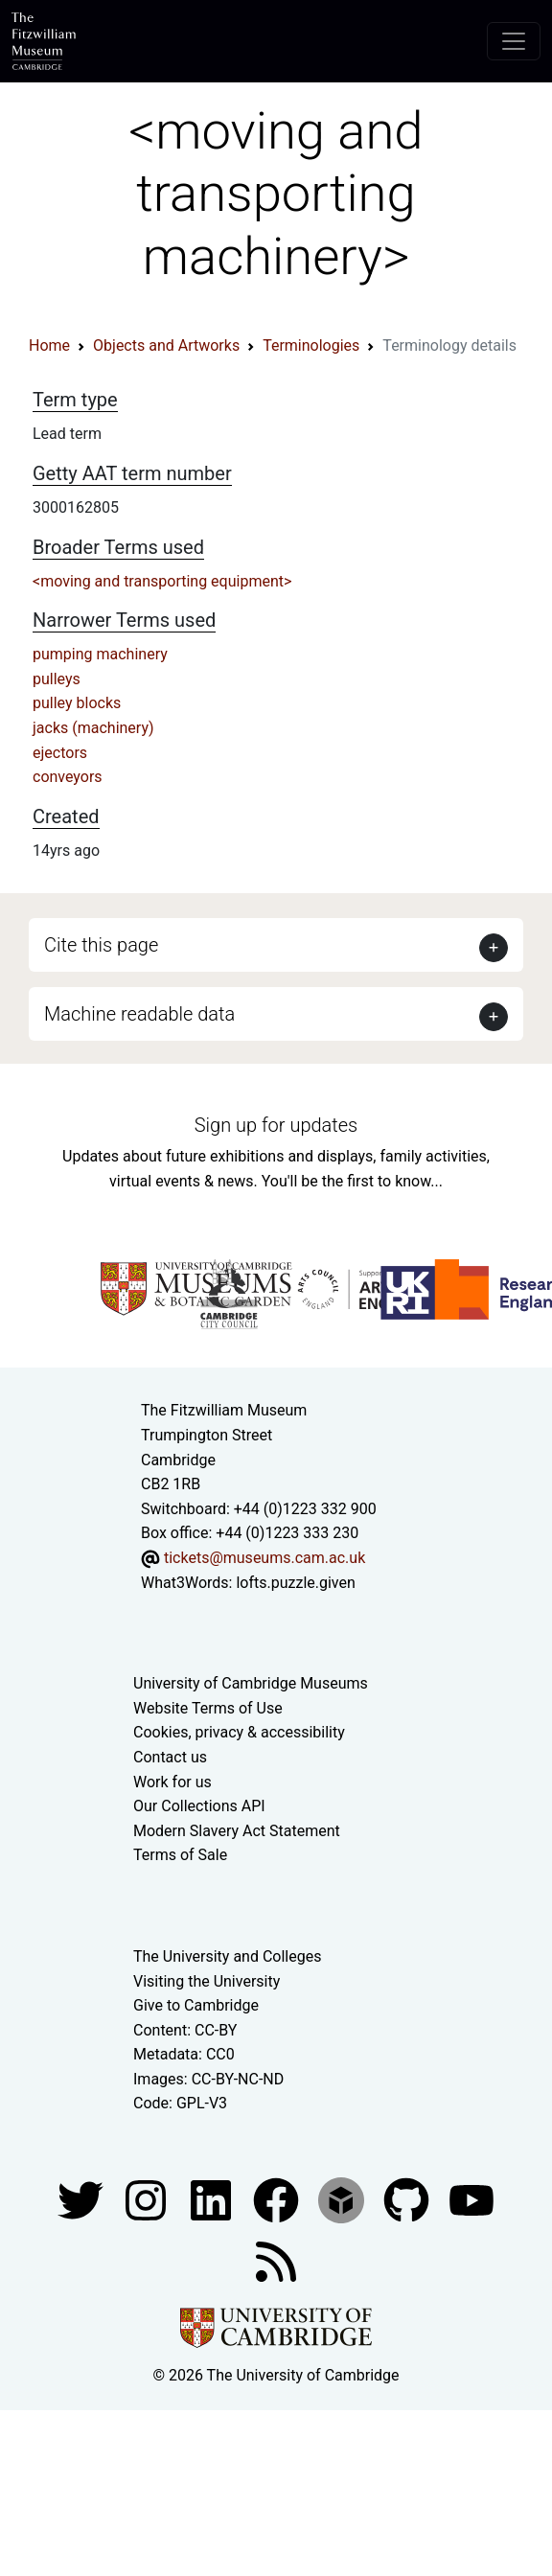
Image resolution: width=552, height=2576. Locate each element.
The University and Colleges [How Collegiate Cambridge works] (227, 1956)
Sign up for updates (276, 1125)
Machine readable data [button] (139, 1013)
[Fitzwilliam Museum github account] (408, 2199)
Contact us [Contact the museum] (170, 1757)
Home (49, 345)
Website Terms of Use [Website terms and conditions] (208, 1708)
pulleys (56, 679)
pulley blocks (77, 703)
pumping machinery (100, 654)
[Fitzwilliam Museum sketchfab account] (343, 2199)
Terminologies (311, 345)
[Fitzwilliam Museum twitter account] (82, 2199)
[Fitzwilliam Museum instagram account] (147, 2199)
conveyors (68, 777)
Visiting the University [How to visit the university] (206, 1981)
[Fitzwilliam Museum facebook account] (212, 2199)
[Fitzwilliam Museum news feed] (276, 2260)
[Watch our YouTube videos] (471, 2199)
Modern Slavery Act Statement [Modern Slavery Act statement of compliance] (236, 1831)
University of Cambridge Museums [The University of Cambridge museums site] (250, 1683)
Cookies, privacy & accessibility (239, 1732)
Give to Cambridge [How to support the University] (196, 2005)
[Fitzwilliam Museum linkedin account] (277, 2199)
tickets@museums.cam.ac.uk (264, 1558)
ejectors (60, 753)
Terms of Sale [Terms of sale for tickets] (180, 1855)
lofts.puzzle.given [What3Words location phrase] (295, 1583)
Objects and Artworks (166, 345)
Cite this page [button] (101, 944)
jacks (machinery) (93, 728)
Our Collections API (199, 1806)
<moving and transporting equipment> (162, 581)
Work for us (172, 1782)
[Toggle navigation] (513, 41)
